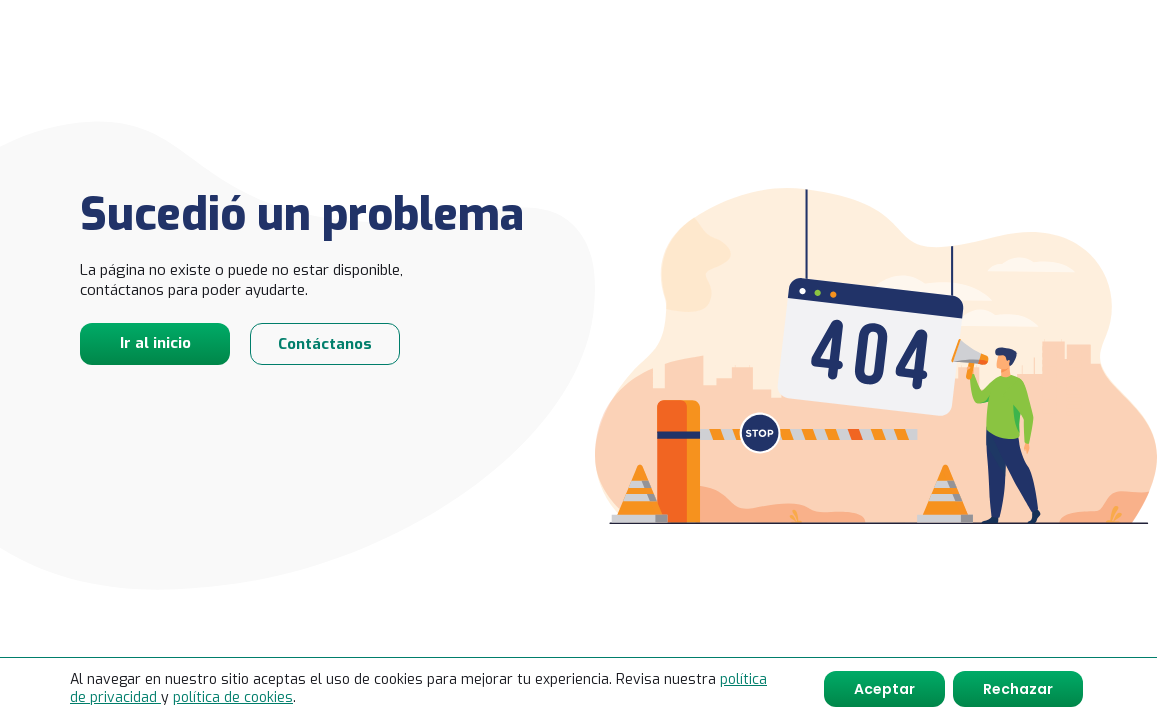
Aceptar (884, 689)
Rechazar (1018, 689)
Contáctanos (325, 344)
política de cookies (233, 697)
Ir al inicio (155, 343)
